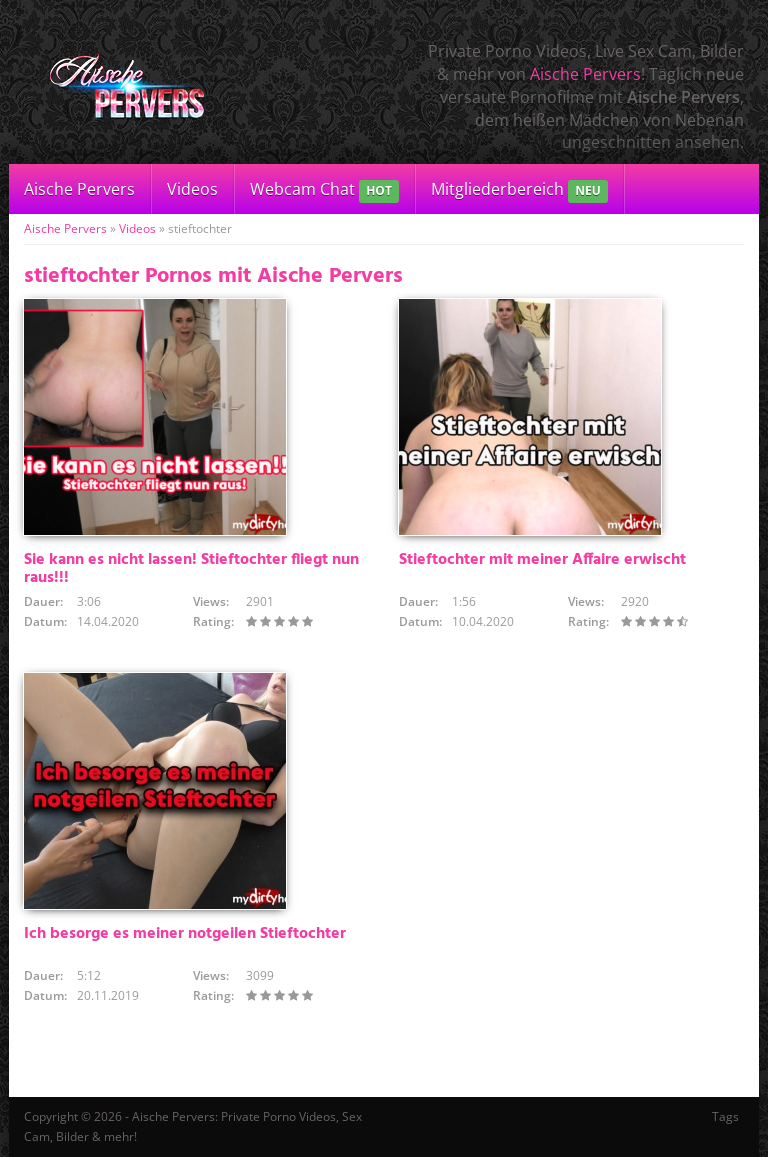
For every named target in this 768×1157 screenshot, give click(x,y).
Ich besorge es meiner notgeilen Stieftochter (185, 934)
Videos (192, 189)
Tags (725, 1116)
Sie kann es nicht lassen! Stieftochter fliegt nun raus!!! (191, 569)
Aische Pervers (585, 74)
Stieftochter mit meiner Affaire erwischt (542, 560)
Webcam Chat (324, 190)
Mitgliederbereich (519, 190)
